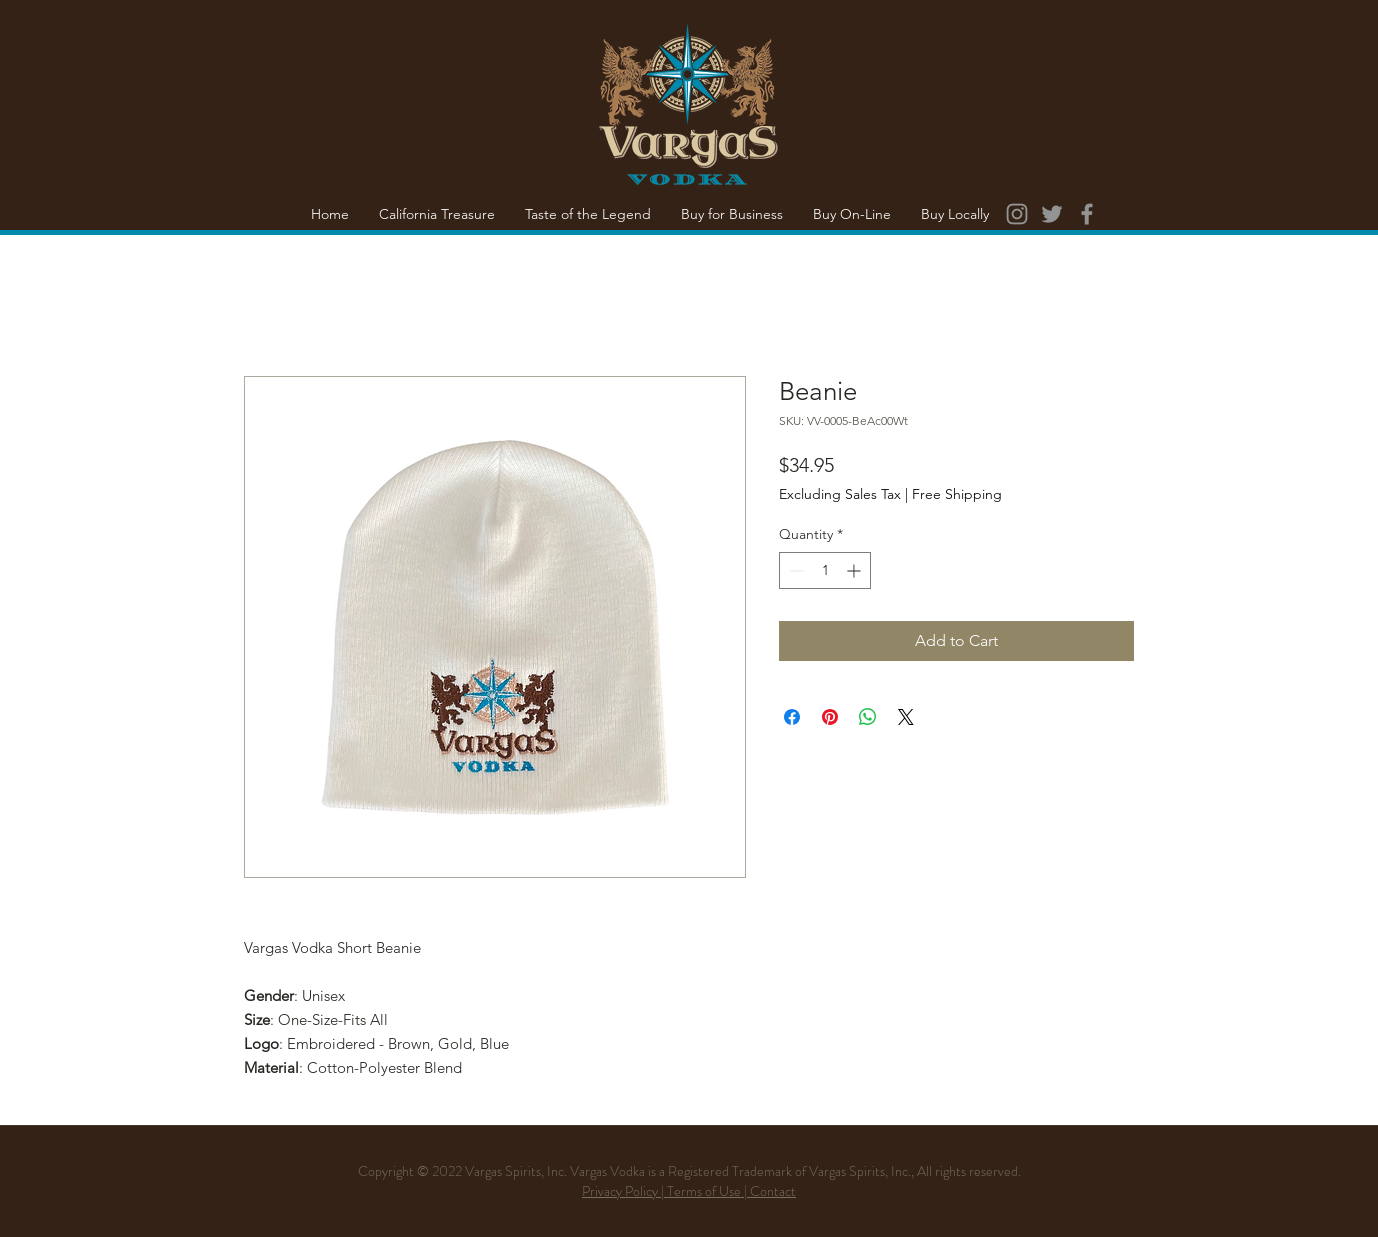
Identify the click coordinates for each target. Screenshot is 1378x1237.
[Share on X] (906, 717)
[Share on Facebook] (792, 717)
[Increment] (855, 570)
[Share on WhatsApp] (868, 717)
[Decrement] (794, 570)
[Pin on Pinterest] (830, 717)
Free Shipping (957, 494)
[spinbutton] (825, 570)
